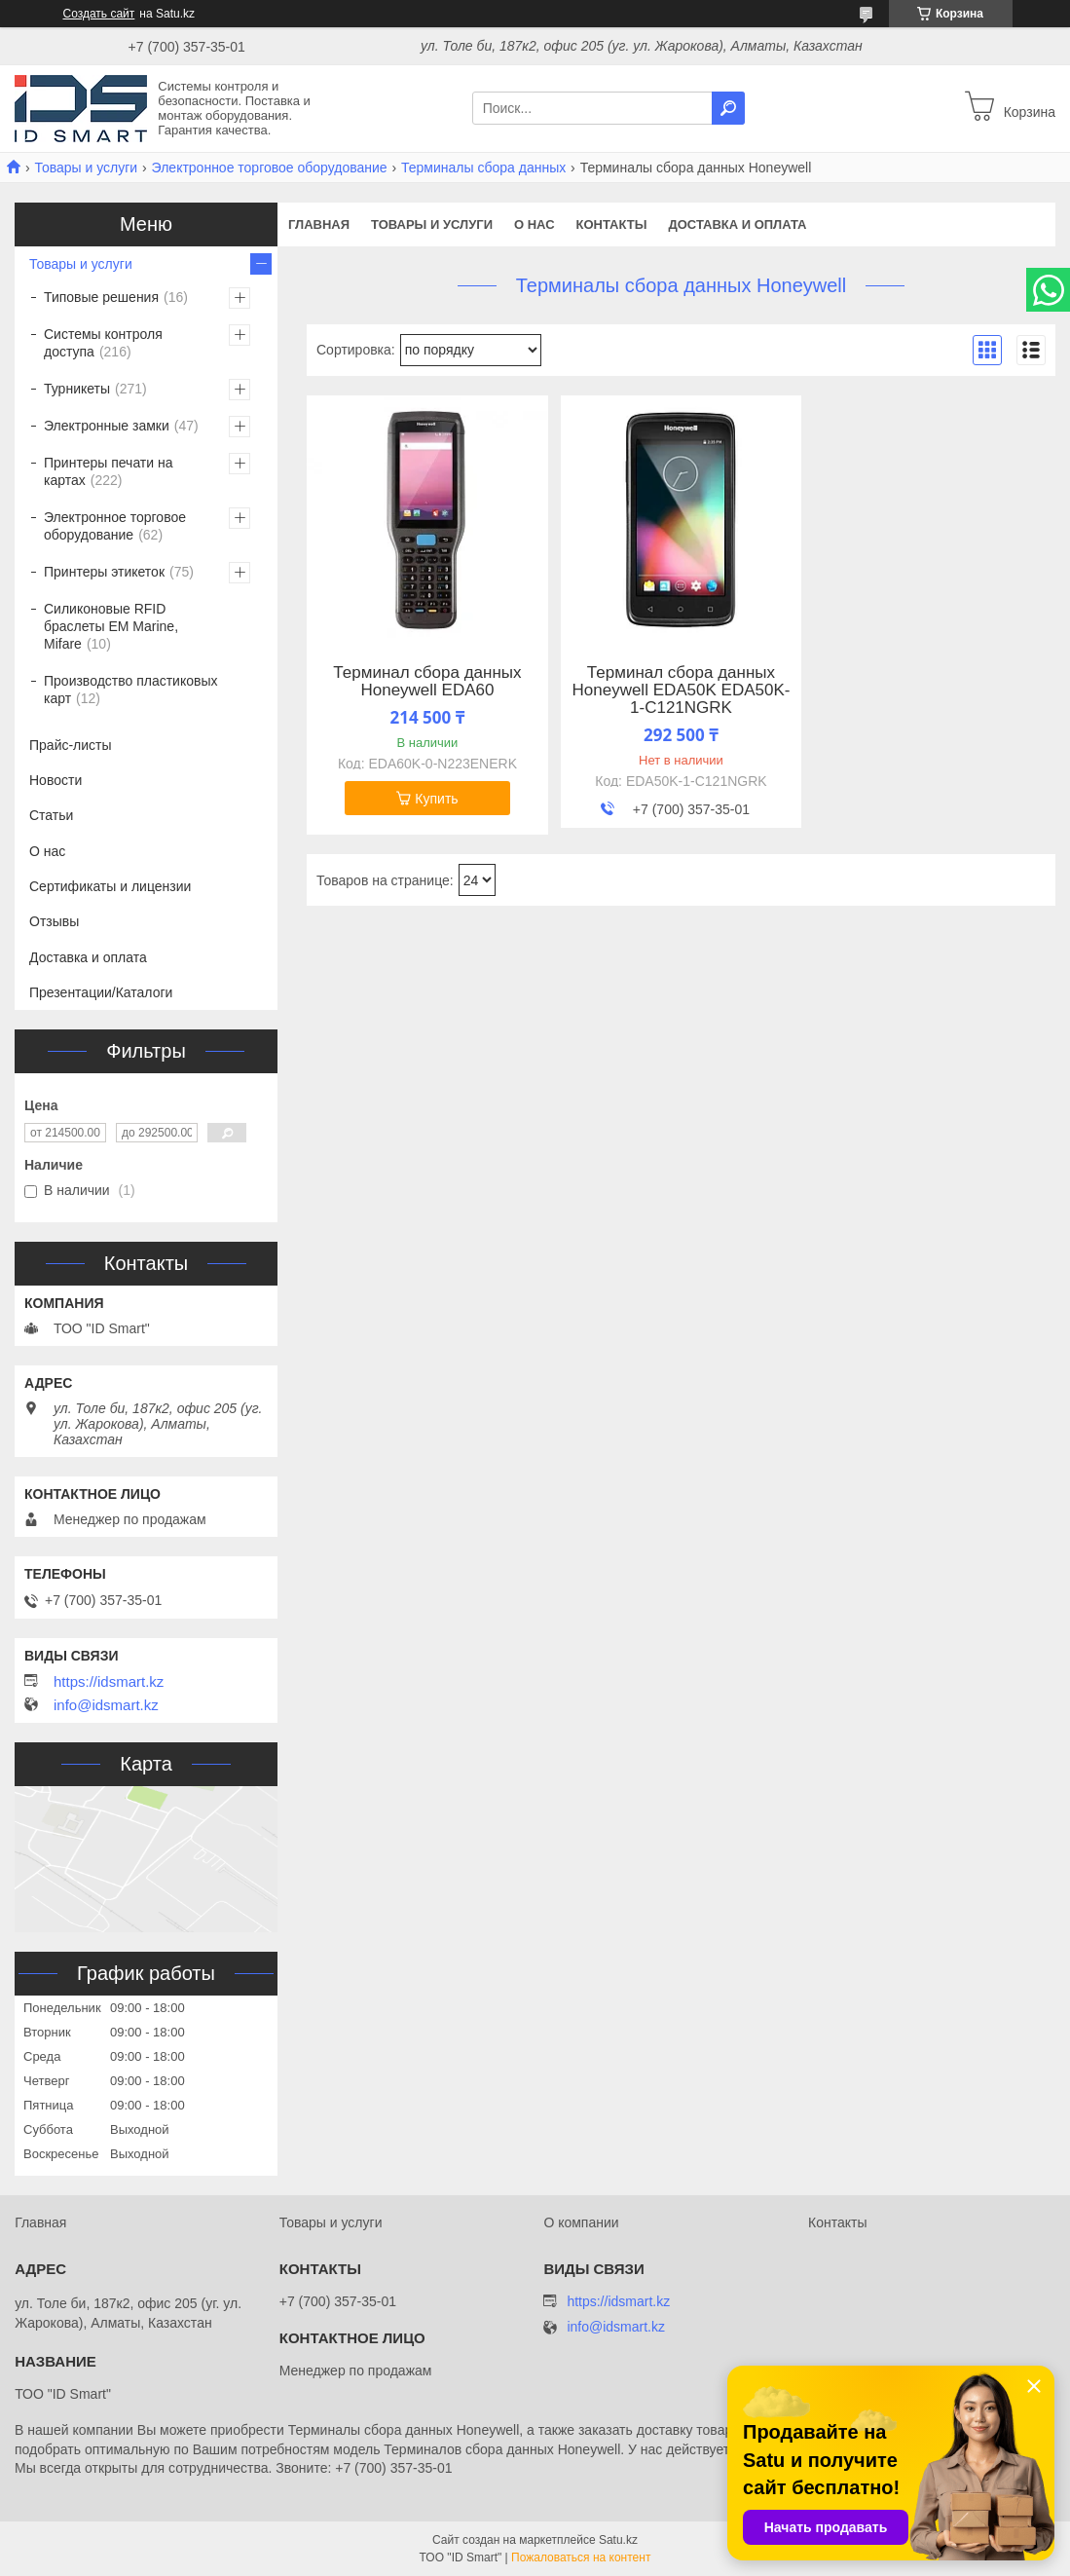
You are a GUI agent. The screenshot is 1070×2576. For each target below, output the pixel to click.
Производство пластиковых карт (131, 689)
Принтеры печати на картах (108, 471)
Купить (436, 798)
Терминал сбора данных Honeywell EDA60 (427, 681)
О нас (534, 224)
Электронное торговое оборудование (269, 167)
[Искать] (728, 108)
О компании (580, 2222)
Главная (319, 224)
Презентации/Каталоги (100, 992)
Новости (55, 780)
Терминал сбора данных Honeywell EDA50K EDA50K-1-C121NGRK (681, 690)
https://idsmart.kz (109, 1682)
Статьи (51, 815)
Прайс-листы (70, 745)
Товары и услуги (85, 167)
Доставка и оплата (737, 224)
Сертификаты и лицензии (110, 886)
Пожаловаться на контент (580, 2557)
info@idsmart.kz (106, 1705)
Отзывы (54, 921)
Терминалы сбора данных (483, 167)
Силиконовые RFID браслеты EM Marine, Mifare (111, 626)
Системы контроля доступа (103, 342)
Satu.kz (618, 2540)
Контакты (611, 224)
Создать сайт (99, 13)
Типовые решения (101, 297)
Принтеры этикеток (104, 571)
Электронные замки (106, 425)
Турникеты (77, 388)
